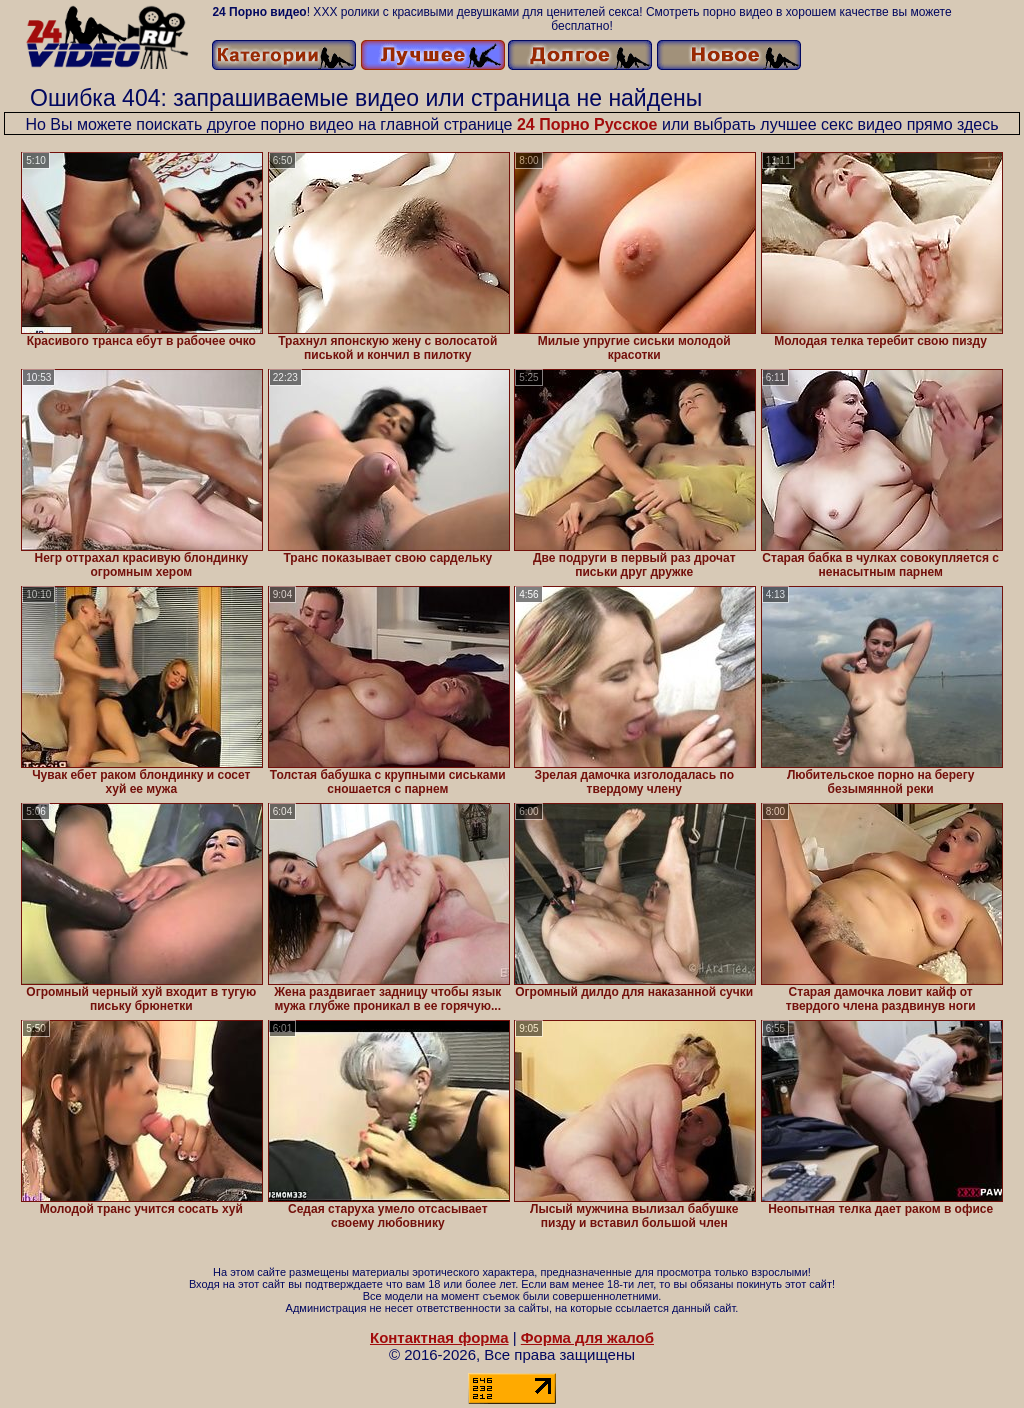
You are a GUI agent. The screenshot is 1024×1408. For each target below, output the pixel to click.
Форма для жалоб (587, 1337)
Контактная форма (439, 1337)
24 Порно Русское (587, 124)
